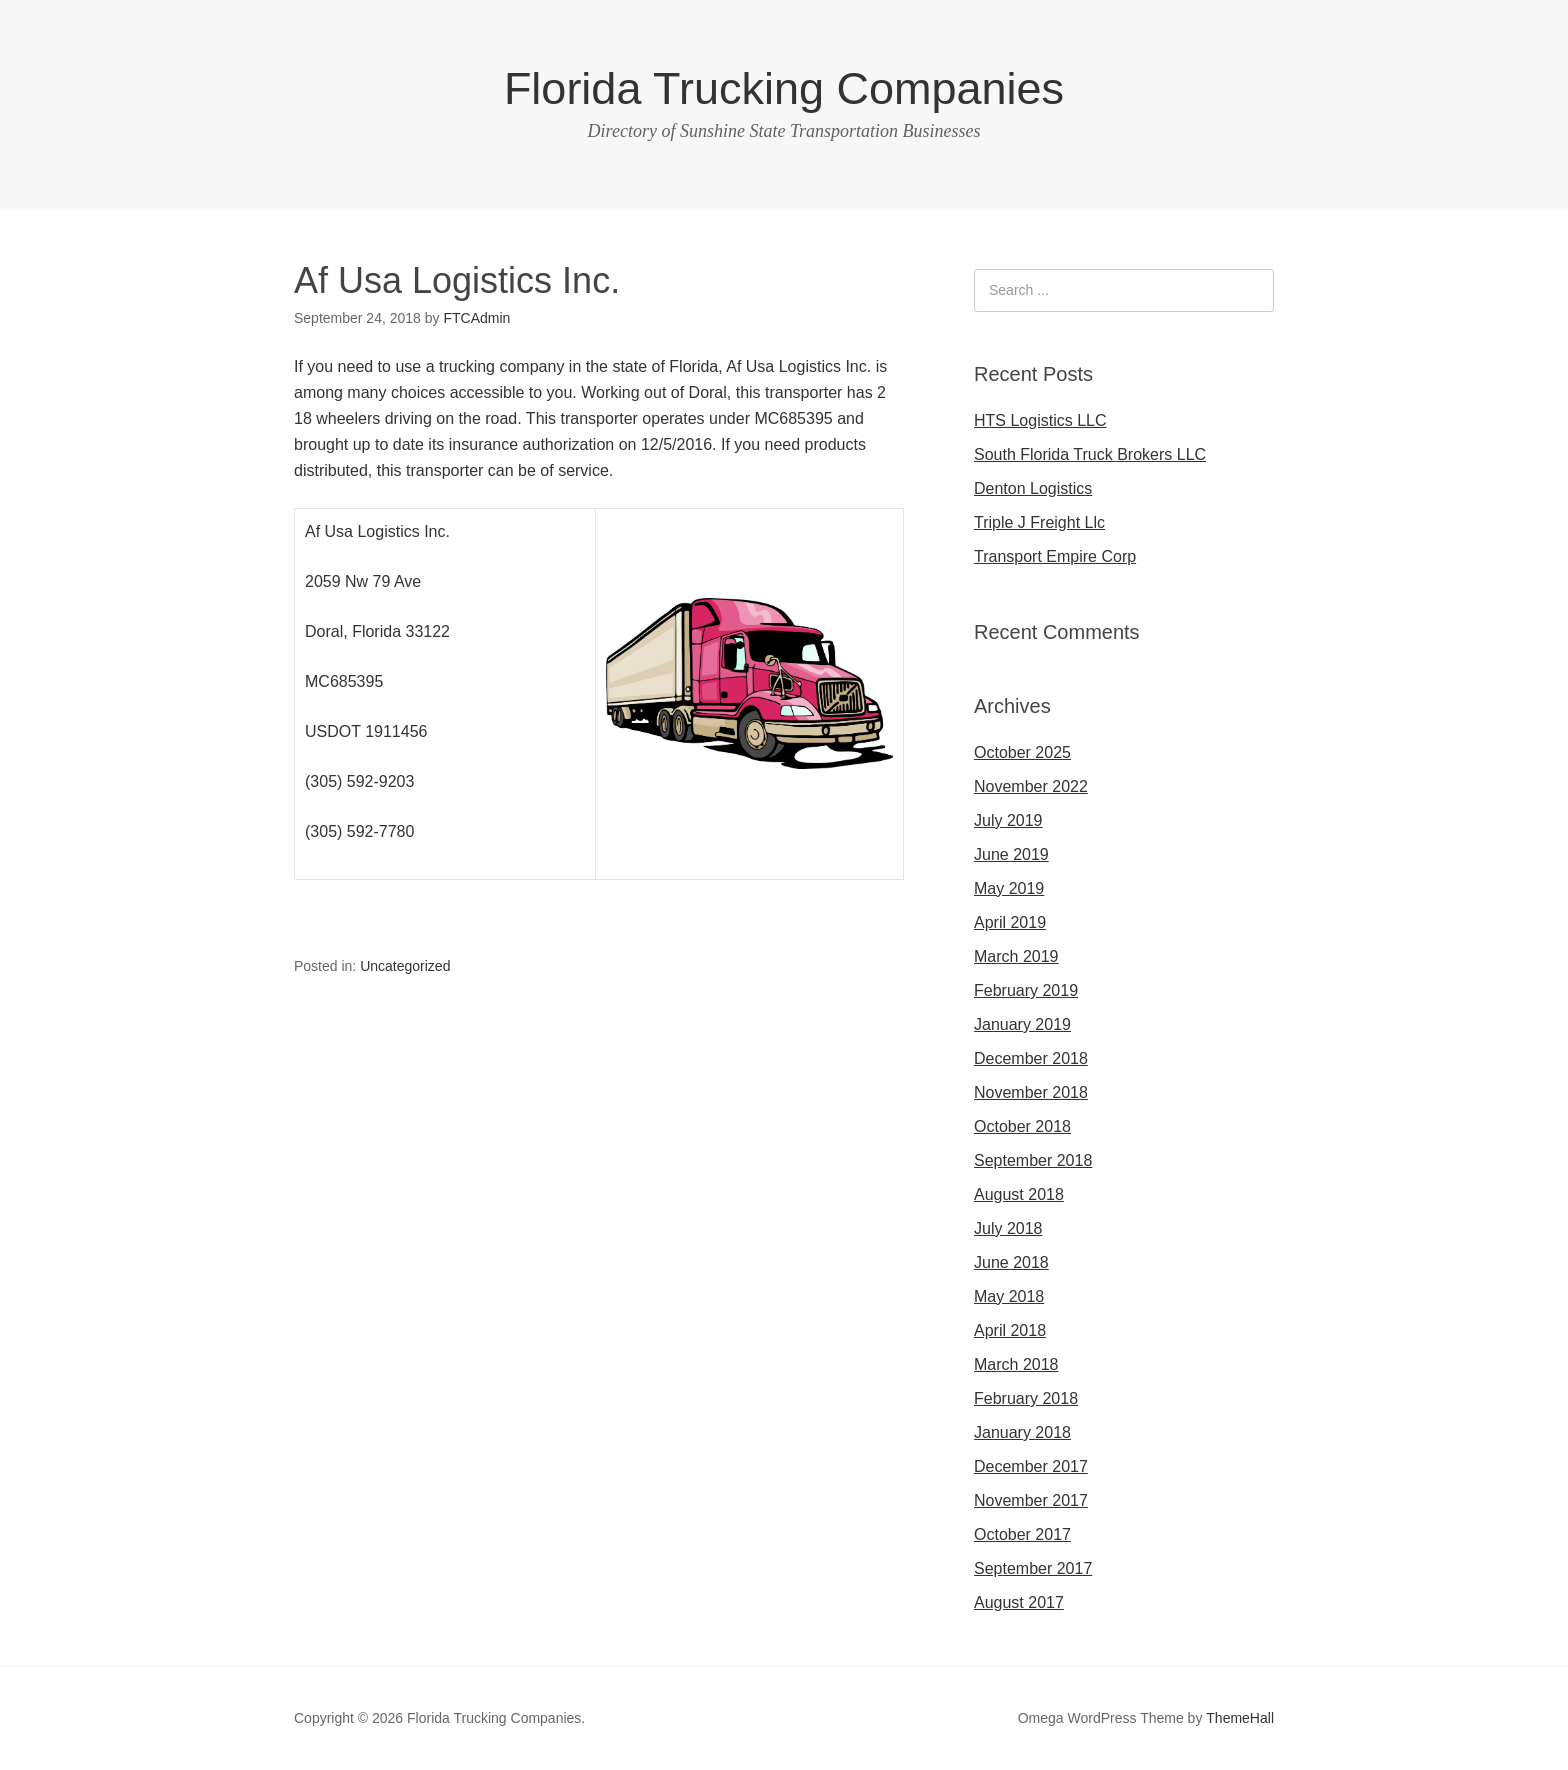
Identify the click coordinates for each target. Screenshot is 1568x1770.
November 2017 (1031, 1500)
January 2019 (1022, 1024)
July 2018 (1008, 1228)
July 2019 (1008, 820)
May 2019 (1009, 888)
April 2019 (1010, 922)
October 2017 (1022, 1534)
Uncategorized (405, 966)
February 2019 (1026, 990)
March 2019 (1016, 956)
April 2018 (1010, 1330)
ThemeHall (1240, 1718)
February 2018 (1026, 1398)
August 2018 (1019, 1194)
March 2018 (1016, 1364)
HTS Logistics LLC (1040, 420)
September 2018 (1033, 1160)
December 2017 (1031, 1466)
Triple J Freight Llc (1039, 522)
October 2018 (1022, 1126)
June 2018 (1011, 1262)
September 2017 (1033, 1568)
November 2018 (1031, 1092)
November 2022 (1031, 786)
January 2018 (1022, 1432)
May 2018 (1009, 1296)
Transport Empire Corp (1055, 556)
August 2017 (1019, 1602)
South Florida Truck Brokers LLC (1090, 454)
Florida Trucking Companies (784, 88)
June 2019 (1011, 854)
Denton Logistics (1033, 488)
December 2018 (1031, 1058)
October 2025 (1022, 752)
